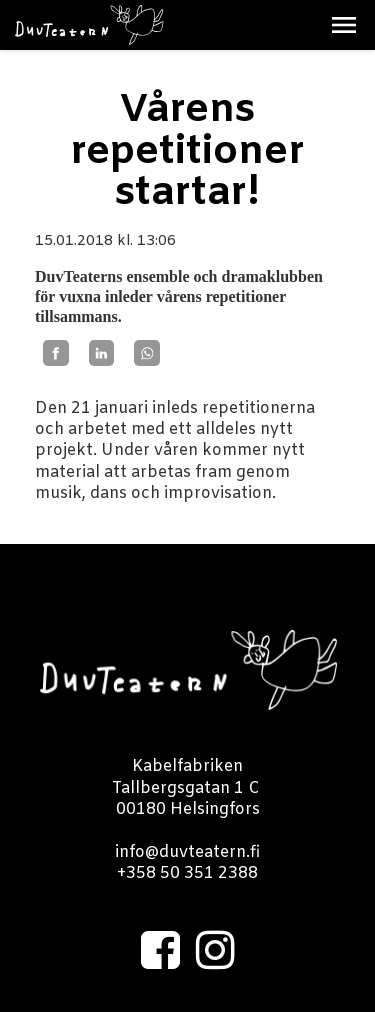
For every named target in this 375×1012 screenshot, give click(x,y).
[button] (344, 25)
